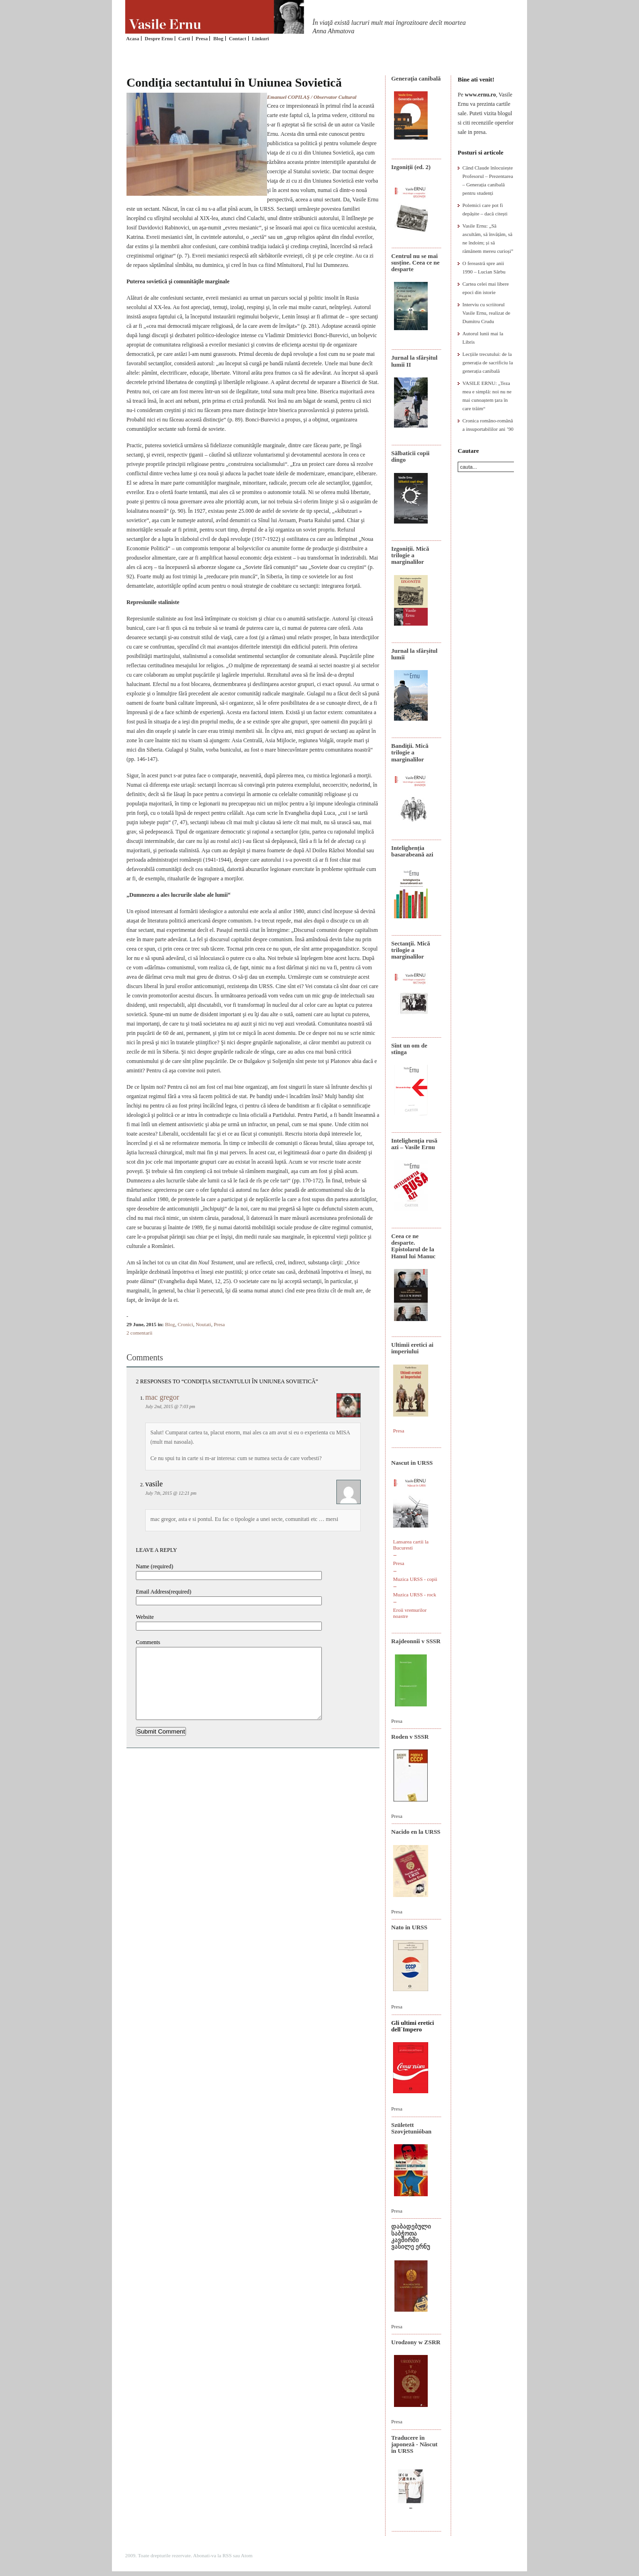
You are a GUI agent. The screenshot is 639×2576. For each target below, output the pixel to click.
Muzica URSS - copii (415, 1579)
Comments (148, 1642)
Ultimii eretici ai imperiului (412, 1348)
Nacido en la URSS (415, 1831)
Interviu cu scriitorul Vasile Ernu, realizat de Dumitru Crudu (486, 313)
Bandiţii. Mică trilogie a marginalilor (409, 752)
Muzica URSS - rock (414, 1594)
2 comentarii (139, 1333)
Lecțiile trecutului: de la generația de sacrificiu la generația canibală (487, 362)
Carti (184, 38)
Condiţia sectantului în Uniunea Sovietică (234, 82)
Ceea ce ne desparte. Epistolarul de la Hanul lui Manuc (413, 1246)
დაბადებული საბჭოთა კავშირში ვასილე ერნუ (411, 2236)
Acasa (132, 38)
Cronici (185, 1324)
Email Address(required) (163, 1591)
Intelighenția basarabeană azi (412, 851)
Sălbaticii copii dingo (410, 456)
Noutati (203, 1324)
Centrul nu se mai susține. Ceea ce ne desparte (415, 262)
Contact (237, 38)
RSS (227, 2555)
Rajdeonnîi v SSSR (415, 1641)
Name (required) (154, 1566)
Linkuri (260, 38)
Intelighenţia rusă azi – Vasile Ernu (414, 1144)
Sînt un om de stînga (409, 1048)
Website (145, 1617)
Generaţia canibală (416, 78)
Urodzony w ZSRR (415, 2342)
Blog (218, 38)
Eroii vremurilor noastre (410, 1613)
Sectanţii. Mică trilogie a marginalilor (410, 950)
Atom (247, 2555)
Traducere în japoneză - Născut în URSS (414, 2444)
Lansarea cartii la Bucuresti (411, 1544)
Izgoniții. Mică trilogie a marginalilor (410, 555)
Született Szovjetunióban (411, 2128)
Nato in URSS (409, 1927)
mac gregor (162, 1397)
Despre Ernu (159, 38)
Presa (201, 38)
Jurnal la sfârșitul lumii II (414, 361)
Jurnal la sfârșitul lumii (414, 654)
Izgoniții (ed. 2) (411, 166)
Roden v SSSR (410, 1736)
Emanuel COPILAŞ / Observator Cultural (312, 97)
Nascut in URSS (412, 1462)
